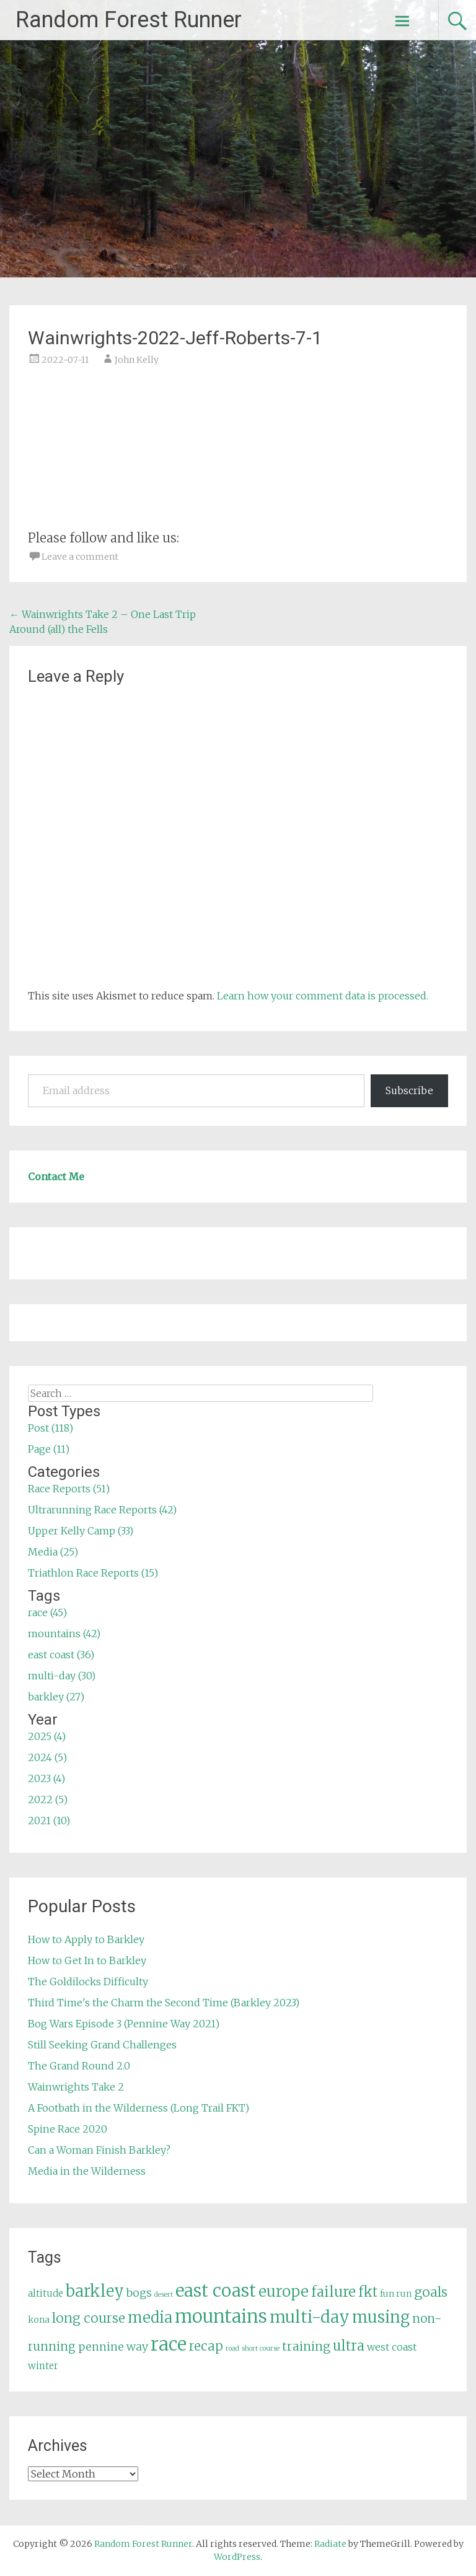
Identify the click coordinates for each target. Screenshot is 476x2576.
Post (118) (50, 1428)
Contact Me (56, 1176)
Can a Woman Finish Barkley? (99, 2150)
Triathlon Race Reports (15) (93, 1573)
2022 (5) (48, 1799)
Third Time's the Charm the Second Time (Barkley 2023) (163, 2002)
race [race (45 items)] (169, 2344)
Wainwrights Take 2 (76, 2087)
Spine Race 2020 (67, 2129)
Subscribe (409, 1090)
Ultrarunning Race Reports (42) (102, 1509)
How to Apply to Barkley (86, 1939)
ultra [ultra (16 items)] (348, 2346)
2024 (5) (47, 1757)
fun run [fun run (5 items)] (396, 2293)
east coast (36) (61, 1654)
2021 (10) (49, 1820)
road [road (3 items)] (232, 2348)
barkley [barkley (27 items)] (95, 2291)
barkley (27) (56, 1696)
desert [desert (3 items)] (163, 2295)
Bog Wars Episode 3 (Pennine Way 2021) (123, 2023)
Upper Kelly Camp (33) (80, 1531)
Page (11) (48, 1449)
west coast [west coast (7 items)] (391, 2347)
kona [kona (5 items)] (39, 2319)
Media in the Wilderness (87, 2171)
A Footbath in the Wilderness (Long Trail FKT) (138, 2108)
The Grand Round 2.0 (79, 2066)
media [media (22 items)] (150, 2317)
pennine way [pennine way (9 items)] (113, 2347)
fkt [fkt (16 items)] (367, 2292)
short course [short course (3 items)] (261, 2348)
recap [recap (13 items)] (206, 2346)
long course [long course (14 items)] (88, 2318)
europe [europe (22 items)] (283, 2291)
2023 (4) (46, 1778)
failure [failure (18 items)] (333, 2291)
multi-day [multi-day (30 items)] (310, 2317)
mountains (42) (64, 1633)
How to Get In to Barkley (87, 1960)
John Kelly (137, 359)
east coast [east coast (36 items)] (215, 2291)
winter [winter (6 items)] (43, 2366)
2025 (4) (47, 1736)
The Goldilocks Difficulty (88, 1981)
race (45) (47, 1612)
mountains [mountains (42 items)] (221, 2316)
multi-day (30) (61, 1675)
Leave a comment (80, 556)
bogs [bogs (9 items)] (139, 2293)
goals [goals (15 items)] (430, 2292)
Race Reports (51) (69, 1488)
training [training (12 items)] (306, 2346)
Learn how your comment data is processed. (322, 996)
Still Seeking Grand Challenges (102, 2045)
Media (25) (53, 1552)
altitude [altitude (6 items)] (45, 2293)
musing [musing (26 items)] (381, 2317)
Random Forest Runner (128, 20)
